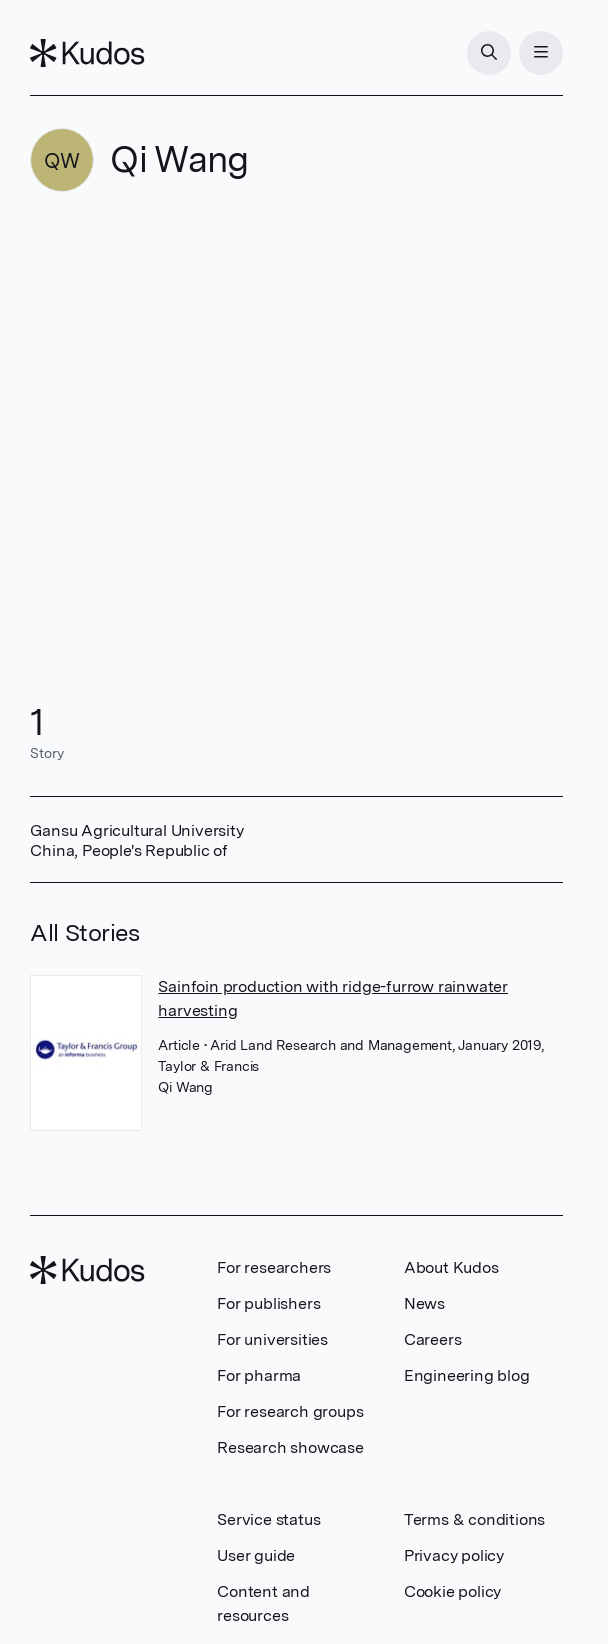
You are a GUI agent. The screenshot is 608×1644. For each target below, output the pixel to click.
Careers (433, 1339)
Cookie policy (452, 1591)
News (424, 1303)
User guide (256, 1555)
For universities (272, 1339)
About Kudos (451, 1267)
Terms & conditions (474, 1519)
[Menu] (541, 53)
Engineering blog (467, 1375)
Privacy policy (454, 1555)
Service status (268, 1519)
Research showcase (290, 1447)
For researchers (274, 1267)
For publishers (268, 1303)
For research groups (290, 1411)
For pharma (259, 1375)
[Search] (489, 53)
